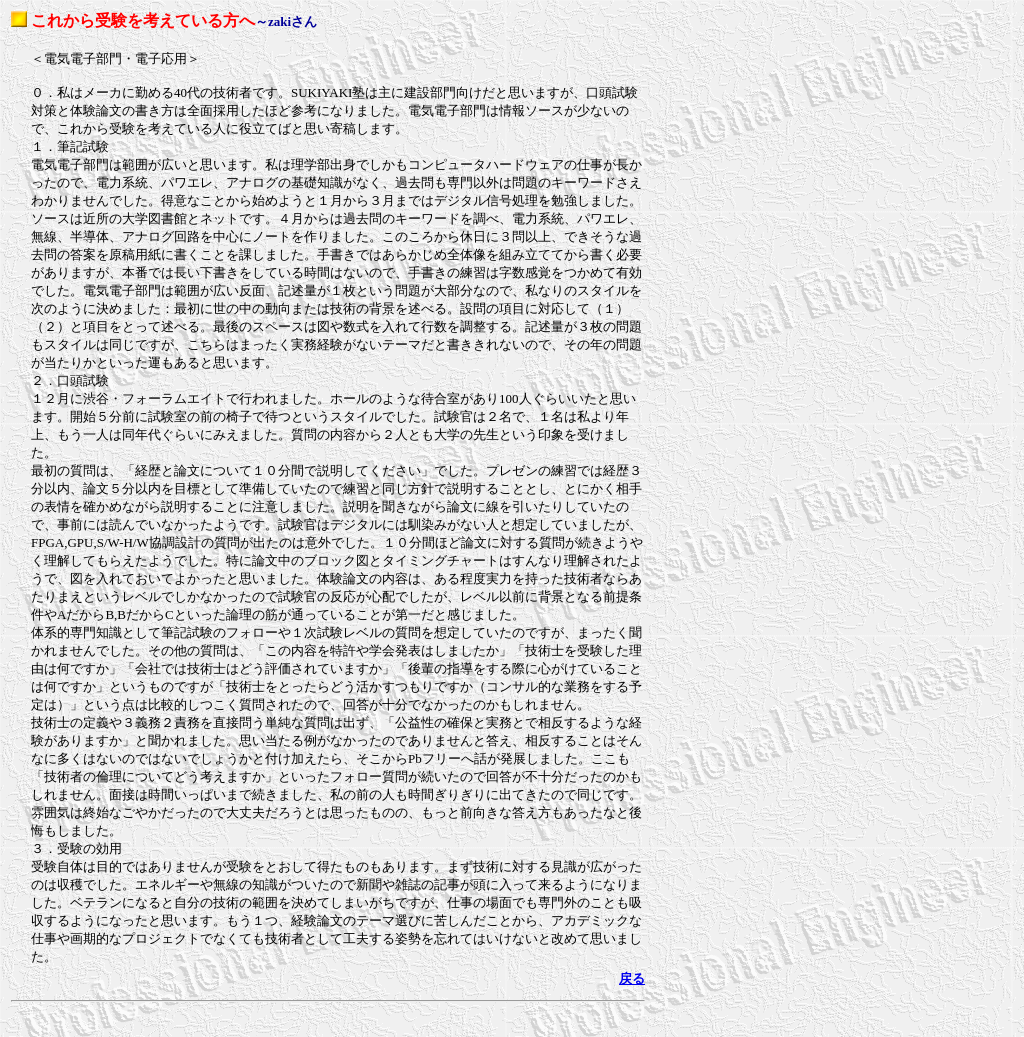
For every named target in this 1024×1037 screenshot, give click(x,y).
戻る (632, 978)
